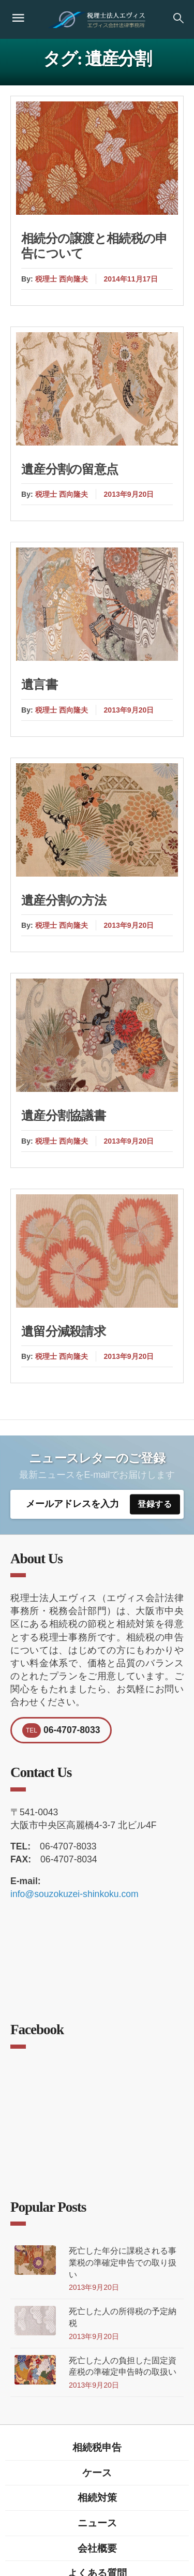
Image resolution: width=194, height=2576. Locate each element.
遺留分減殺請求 (63, 1331)
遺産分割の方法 (63, 900)
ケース (97, 2472)
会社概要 (97, 2548)
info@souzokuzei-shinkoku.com (74, 1894)
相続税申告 (97, 2447)
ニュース (97, 2522)
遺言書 (39, 684)
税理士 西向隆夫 (61, 279)
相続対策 (97, 2497)
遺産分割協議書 (63, 1115)
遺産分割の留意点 (69, 469)
